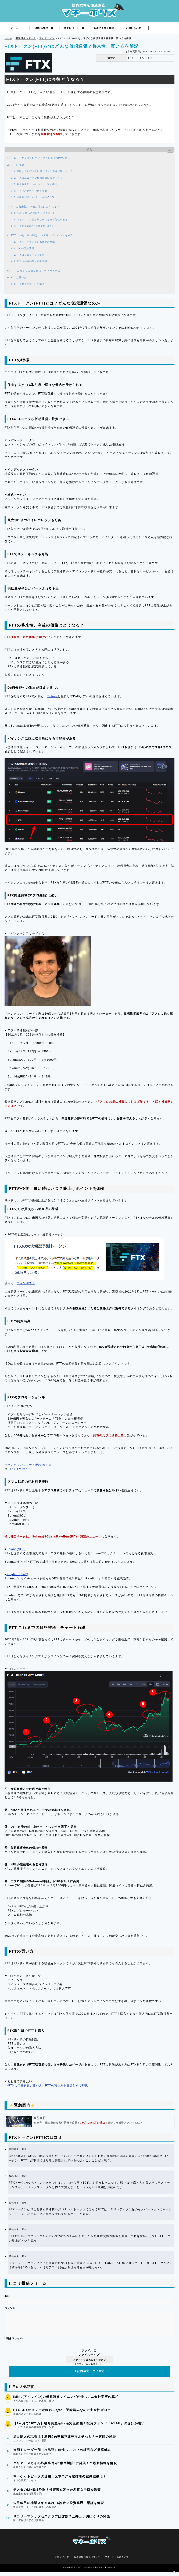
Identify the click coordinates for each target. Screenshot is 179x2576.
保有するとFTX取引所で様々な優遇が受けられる (45, 171)
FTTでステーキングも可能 (32, 190)
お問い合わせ (62, 2561)
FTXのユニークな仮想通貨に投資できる (40, 177)
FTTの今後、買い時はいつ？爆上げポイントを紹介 (41, 235)
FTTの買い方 (18, 277)
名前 (7, 2296)
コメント (10, 2308)
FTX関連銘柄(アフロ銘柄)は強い (35, 226)
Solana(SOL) (16, 1549)
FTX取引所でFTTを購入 (31, 284)
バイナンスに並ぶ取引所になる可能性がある (42, 219)
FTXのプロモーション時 (31, 255)
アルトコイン (47, 38)
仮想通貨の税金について (87, 2561)
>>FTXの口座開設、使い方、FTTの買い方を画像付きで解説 (46, 2085)
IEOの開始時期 (25, 248)
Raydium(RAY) (17, 1574)
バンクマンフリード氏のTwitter (30, 1464)
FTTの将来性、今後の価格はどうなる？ (35, 206)
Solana (52, 696)
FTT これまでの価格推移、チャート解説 (35, 270)
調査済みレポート (26, 38)
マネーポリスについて (117, 2561)
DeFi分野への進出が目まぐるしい (36, 213)
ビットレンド (121, 1172)
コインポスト (26, 1283)
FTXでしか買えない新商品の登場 (36, 242)
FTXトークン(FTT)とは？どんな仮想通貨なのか (40, 158)
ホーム (8, 38)
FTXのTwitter (17, 1468)
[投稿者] (90, 2302)
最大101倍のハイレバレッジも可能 (37, 184)
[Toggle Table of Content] (168, 150)
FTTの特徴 (17, 164)
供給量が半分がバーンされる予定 (36, 197)
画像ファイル (14, 2342)
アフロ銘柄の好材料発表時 (32, 261)
